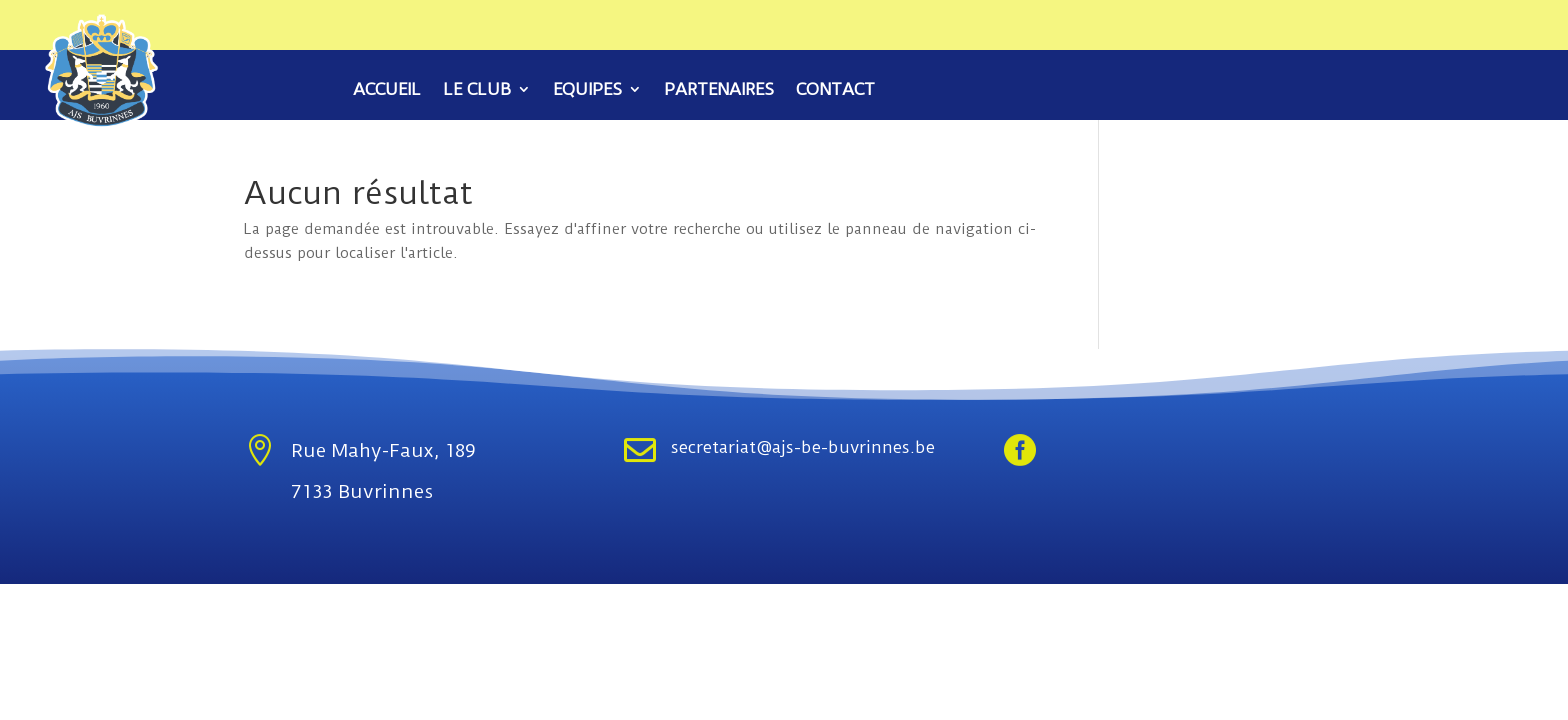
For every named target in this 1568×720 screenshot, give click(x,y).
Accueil (387, 90)
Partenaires (719, 90)
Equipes (587, 90)
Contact (835, 90)
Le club (477, 90)
